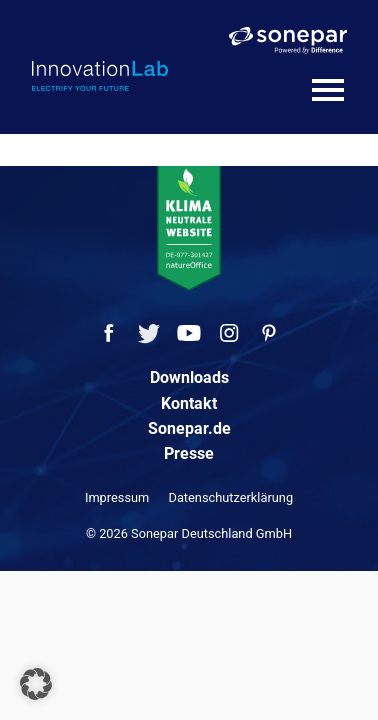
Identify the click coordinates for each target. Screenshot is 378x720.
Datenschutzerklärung (231, 497)
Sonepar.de (189, 428)
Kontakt (189, 403)
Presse (189, 453)
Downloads (189, 377)
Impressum (117, 497)
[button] (36, 684)
